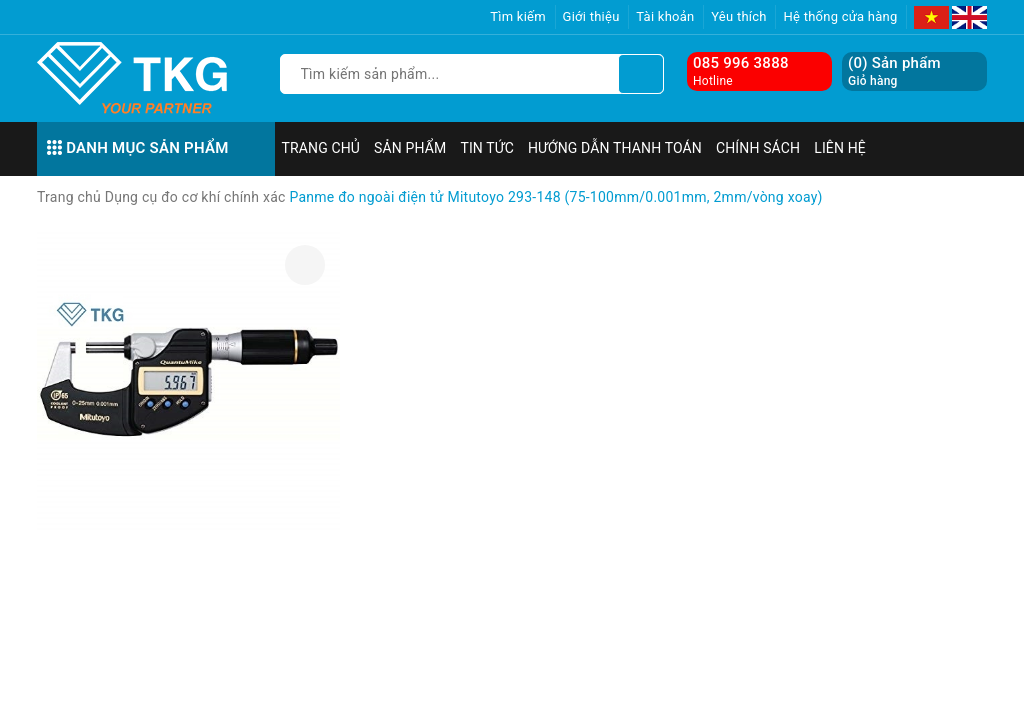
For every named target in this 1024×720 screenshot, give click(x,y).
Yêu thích (739, 16)
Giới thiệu (591, 16)
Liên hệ (840, 148)
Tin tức (487, 148)
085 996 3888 (741, 63)
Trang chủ (321, 148)
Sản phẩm (410, 148)
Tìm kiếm (518, 16)
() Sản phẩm (894, 71)
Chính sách (758, 148)
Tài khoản (665, 16)
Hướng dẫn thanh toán (615, 148)
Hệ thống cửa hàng (840, 16)
